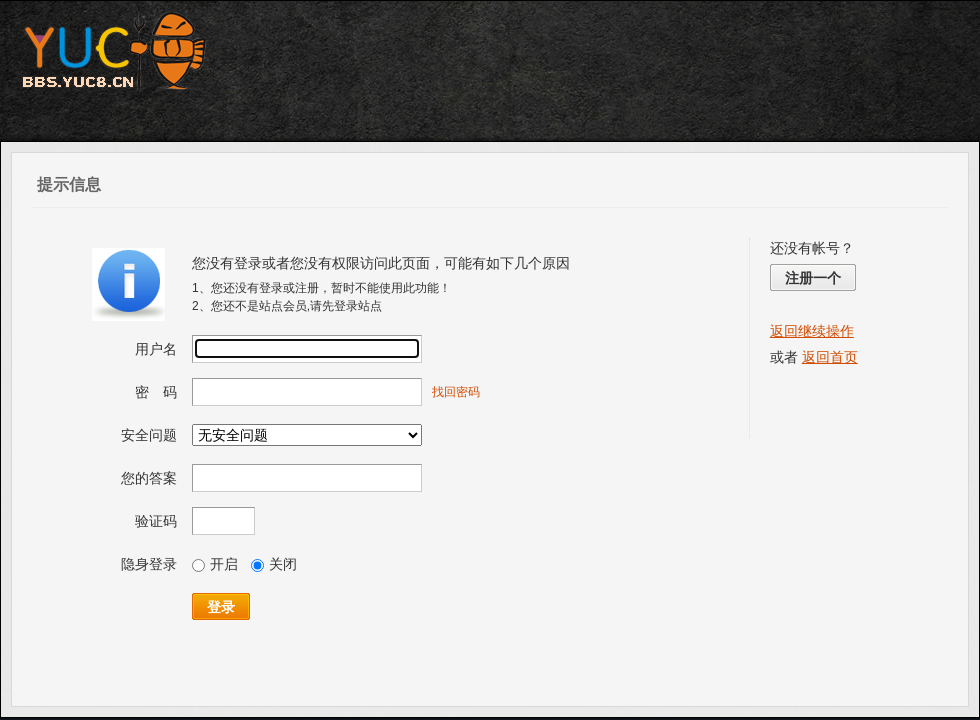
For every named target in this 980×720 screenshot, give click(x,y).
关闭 (274, 564)
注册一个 (813, 278)
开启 (215, 564)
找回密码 (456, 392)
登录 (221, 607)
